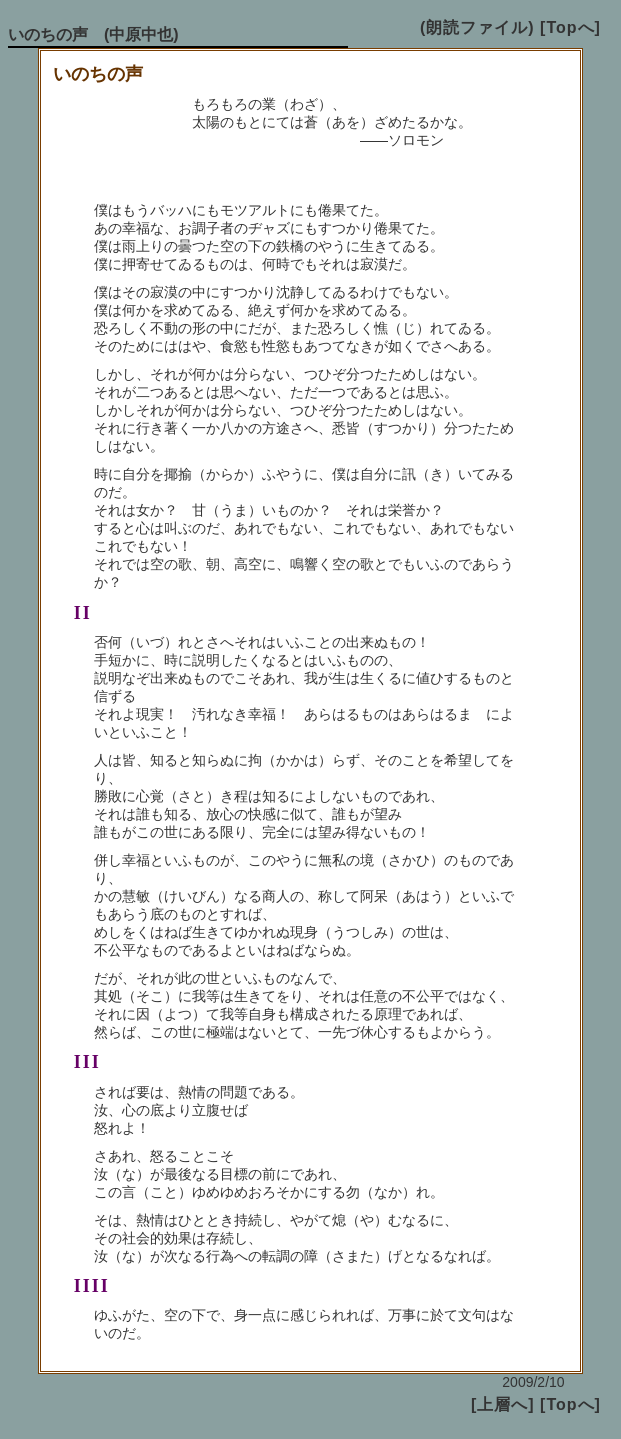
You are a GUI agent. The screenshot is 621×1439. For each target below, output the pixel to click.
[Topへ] (570, 27)
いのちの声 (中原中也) (93, 34)
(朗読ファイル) (477, 27)
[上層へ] (503, 1404)
